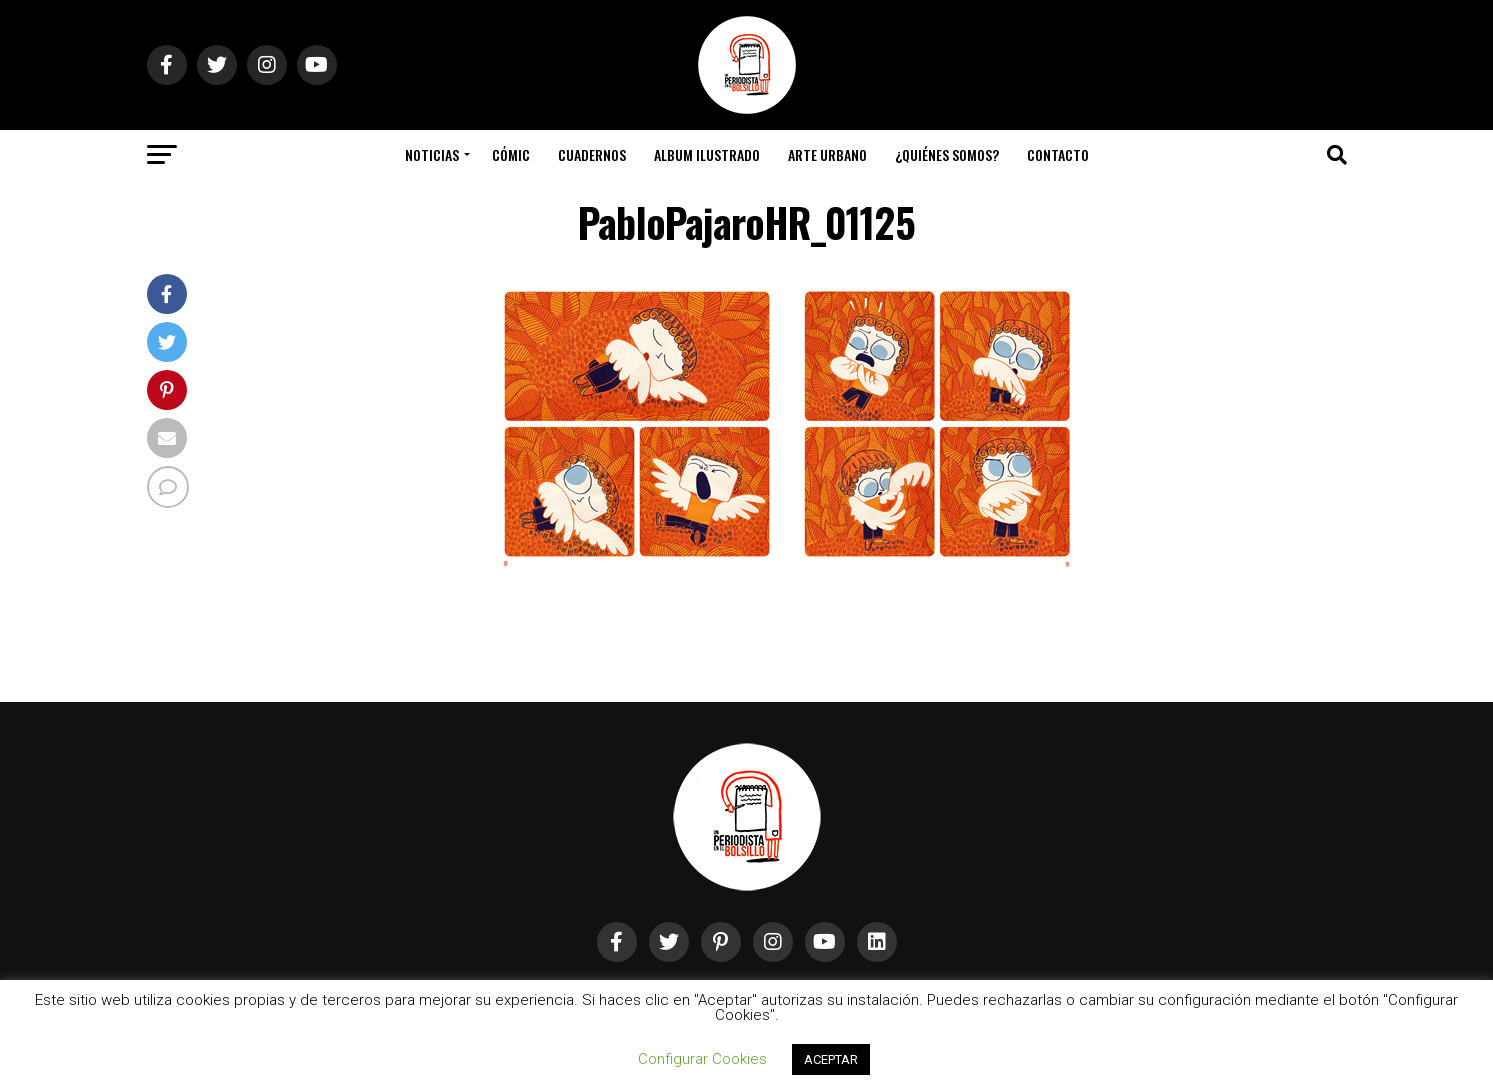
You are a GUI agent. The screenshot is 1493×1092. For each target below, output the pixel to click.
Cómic (511, 154)
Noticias (432, 154)
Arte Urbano (827, 154)
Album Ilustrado (707, 154)
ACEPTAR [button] (831, 1059)
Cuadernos (592, 154)
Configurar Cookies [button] (702, 1059)
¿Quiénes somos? (947, 154)
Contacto (1058, 154)
